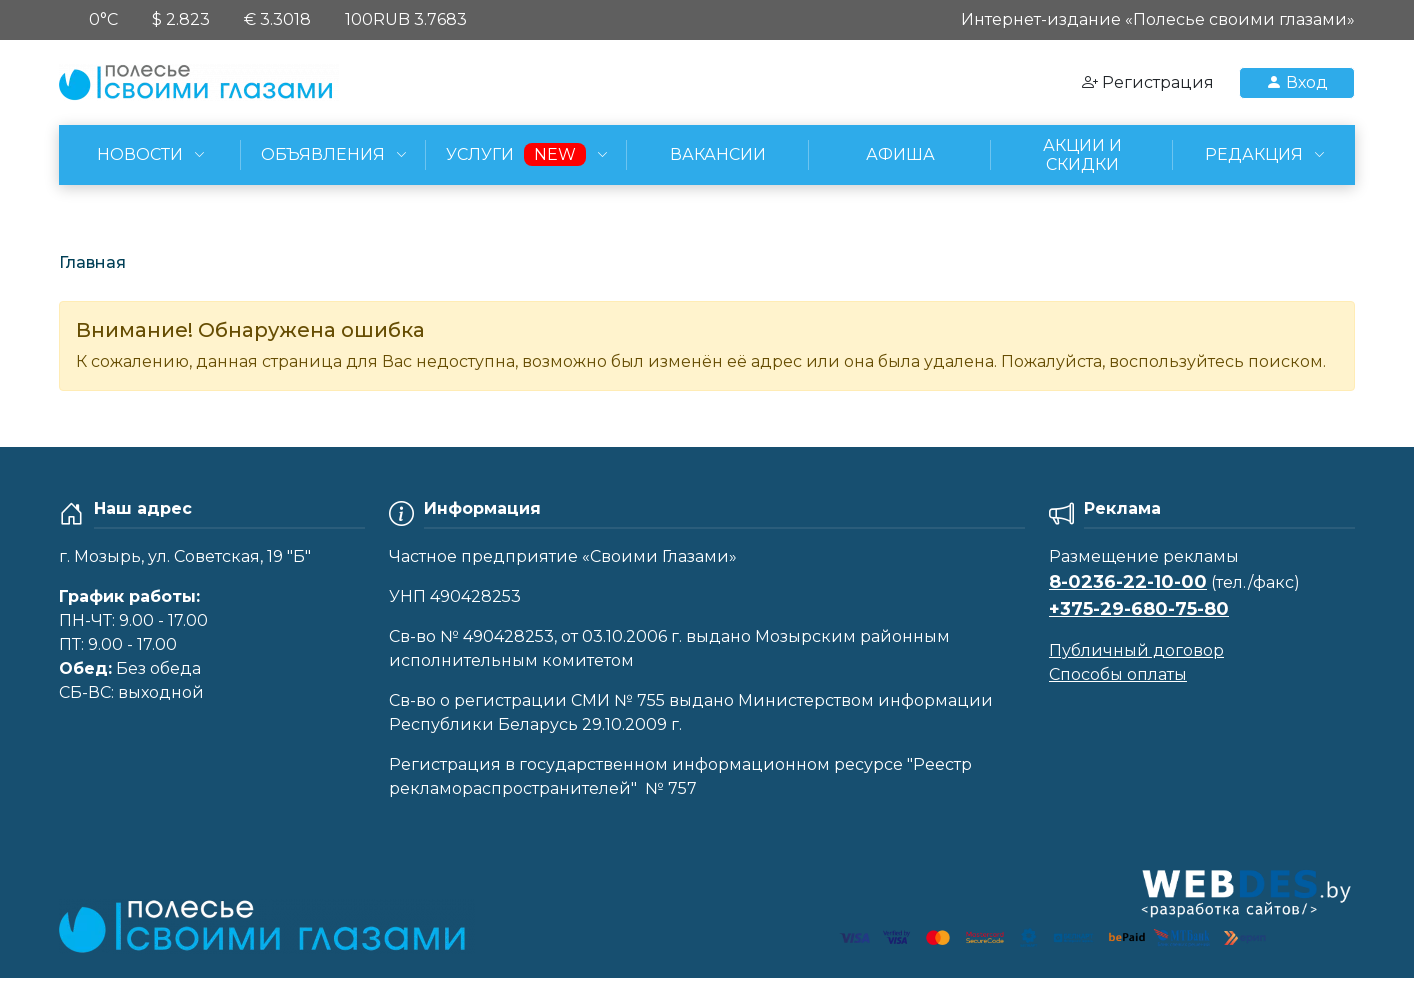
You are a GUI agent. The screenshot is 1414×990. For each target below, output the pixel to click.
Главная (92, 262)
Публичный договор (1136, 650)
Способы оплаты (1118, 674)
